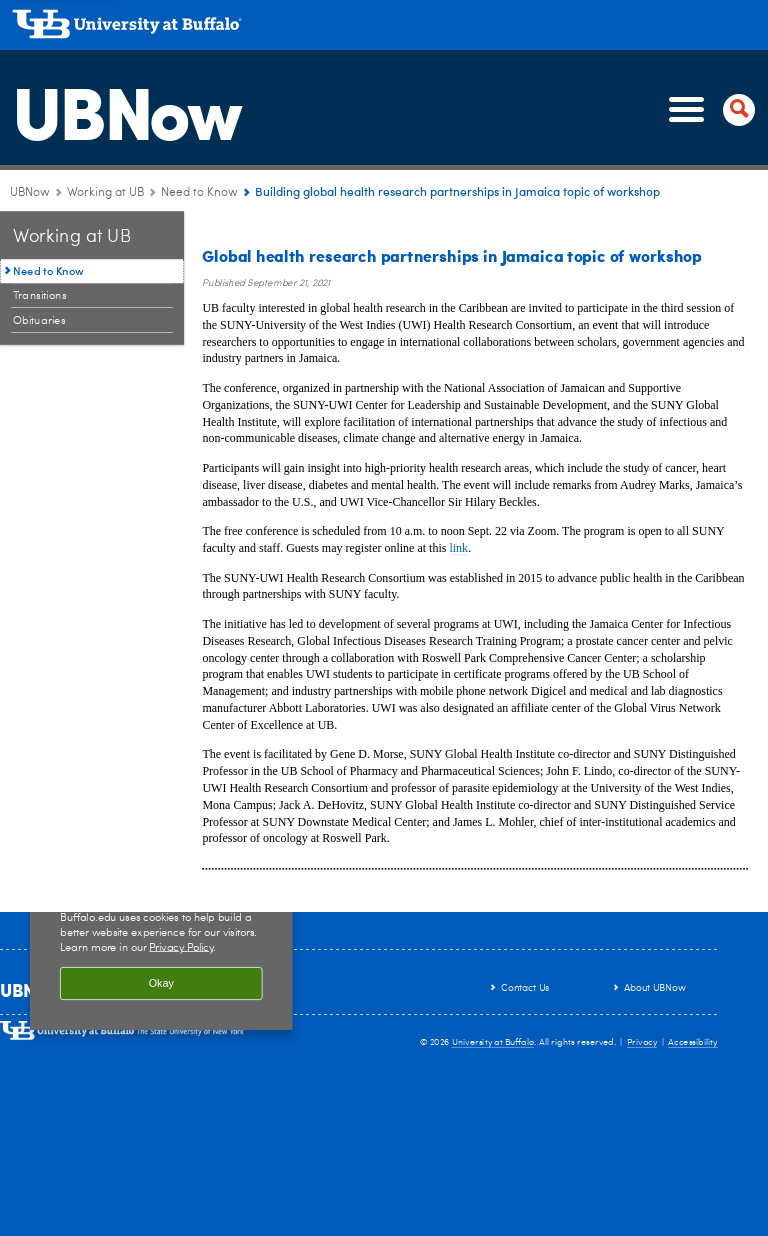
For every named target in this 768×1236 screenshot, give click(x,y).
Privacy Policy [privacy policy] (181, 947)
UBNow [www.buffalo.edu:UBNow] (30, 193)
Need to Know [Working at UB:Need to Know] (199, 193)
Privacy (642, 1042)
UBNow (126, 109)
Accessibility (693, 1042)
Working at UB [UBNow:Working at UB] (105, 193)
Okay (161, 984)
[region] (161, 944)
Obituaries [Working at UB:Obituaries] (39, 320)
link (458, 548)
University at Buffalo (493, 1042)
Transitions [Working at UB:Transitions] (40, 295)
